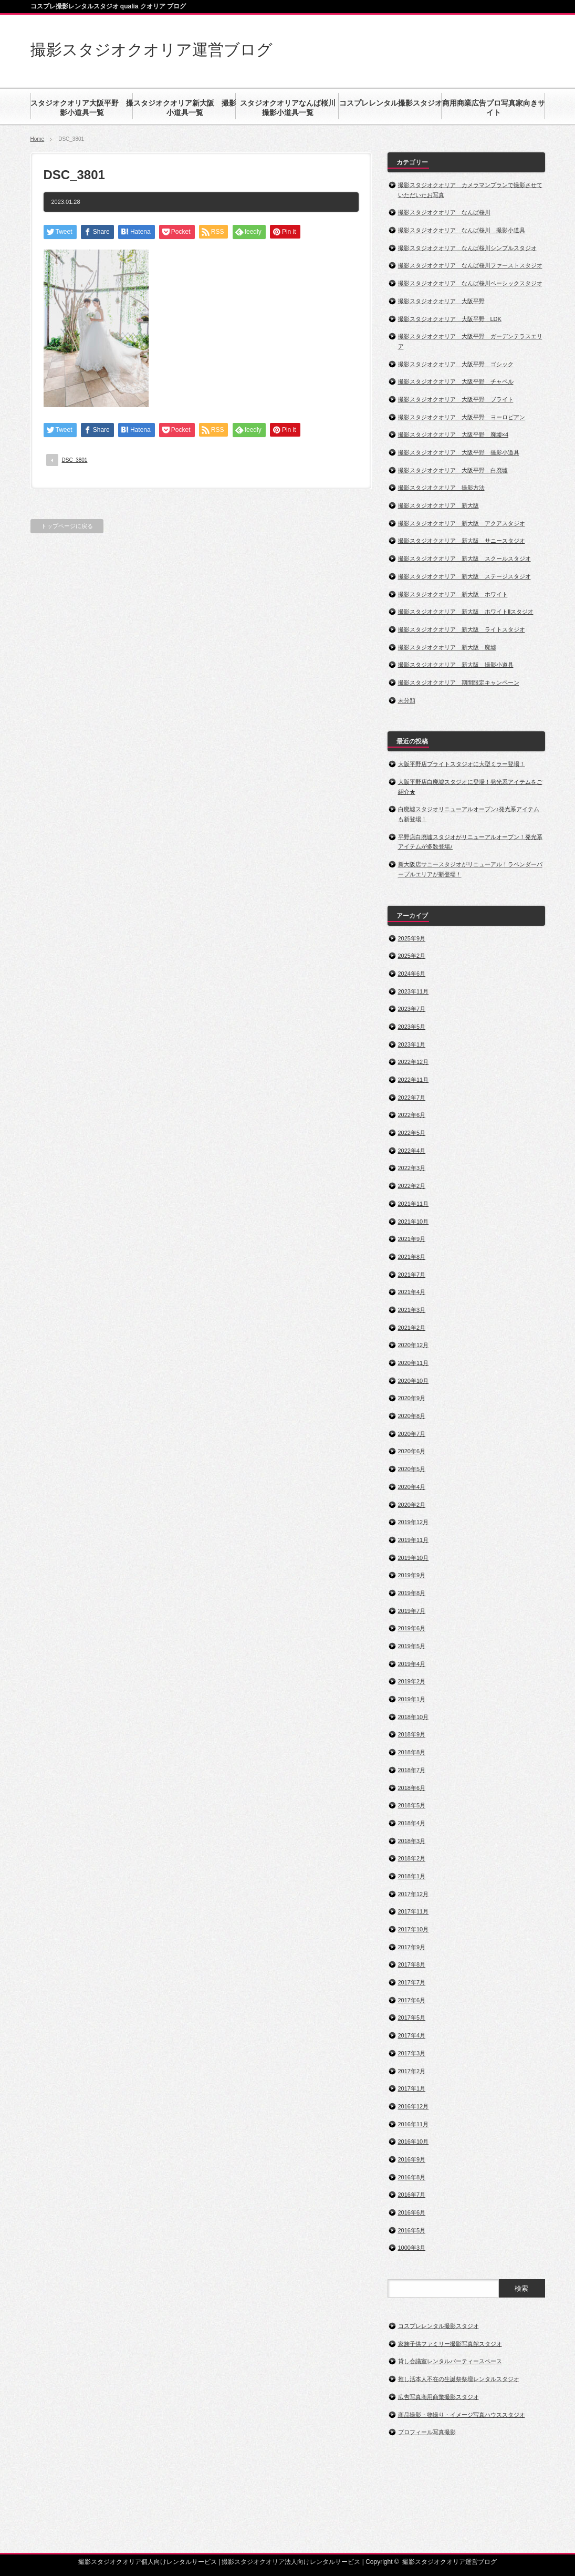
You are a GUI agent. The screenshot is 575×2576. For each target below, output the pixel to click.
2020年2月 (412, 1505)
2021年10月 (413, 1221)
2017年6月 (412, 2000)
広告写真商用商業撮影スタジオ (438, 2397)
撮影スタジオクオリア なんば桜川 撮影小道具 (461, 230)
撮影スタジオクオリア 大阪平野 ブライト (456, 399)
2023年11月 (413, 991)
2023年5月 (412, 1026)
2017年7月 (412, 1982)
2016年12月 (413, 2106)
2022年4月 (412, 1150)
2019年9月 (412, 1575)
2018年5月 (412, 1805)
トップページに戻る (67, 526)
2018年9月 (412, 1734)
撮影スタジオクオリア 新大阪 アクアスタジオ (461, 523)
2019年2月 (412, 1681)
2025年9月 (412, 938)
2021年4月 (412, 1292)
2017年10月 (413, 1929)
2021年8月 (412, 1257)
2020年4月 (412, 1487)
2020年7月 (412, 1434)
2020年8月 (412, 1416)
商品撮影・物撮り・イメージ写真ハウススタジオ (461, 2415)
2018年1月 (412, 1876)
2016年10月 (413, 2141)
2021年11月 (413, 1204)
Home (37, 139)
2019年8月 (412, 1593)
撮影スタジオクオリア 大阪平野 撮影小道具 (458, 452)
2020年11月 (413, 1363)
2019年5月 (412, 1646)
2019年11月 (413, 1540)
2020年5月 (412, 1469)
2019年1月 (412, 1699)
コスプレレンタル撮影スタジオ (438, 2326)
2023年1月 (412, 1044)
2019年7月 (412, 1611)
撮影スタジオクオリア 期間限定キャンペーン (458, 682)
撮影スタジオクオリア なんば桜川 (444, 212)
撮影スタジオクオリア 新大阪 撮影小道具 (456, 664)
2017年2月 (412, 2071)
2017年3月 (412, 2053)
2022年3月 (412, 1168)
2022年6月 (412, 1115)
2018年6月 (412, 1788)
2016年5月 (412, 2230)
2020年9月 (412, 1398)
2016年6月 (412, 2212)
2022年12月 (413, 1062)
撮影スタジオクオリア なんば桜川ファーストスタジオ (470, 265)
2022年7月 (412, 1097)
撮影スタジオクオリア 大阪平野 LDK (449, 319)
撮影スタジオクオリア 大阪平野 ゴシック (456, 364)
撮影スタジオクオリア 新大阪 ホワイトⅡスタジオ (466, 611)
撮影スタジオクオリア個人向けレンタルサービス (147, 2561)
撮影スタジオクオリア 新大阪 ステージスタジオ (464, 576)
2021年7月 (412, 1274)
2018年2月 (412, 1858)
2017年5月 (412, 2017)
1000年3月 (412, 2247)
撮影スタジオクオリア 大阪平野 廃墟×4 (453, 434)
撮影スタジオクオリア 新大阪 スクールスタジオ (464, 558)
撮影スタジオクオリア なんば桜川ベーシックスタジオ (470, 283)
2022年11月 (413, 1080)
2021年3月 (412, 1310)
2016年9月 (412, 2159)
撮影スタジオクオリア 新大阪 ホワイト (453, 594)
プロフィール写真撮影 (427, 2432)
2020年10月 (413, 1381)
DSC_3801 (75, 460)
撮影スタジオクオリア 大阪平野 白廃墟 (453, 470)
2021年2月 (412, 1328)
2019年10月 (413, 1558)
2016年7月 (412, 2194)
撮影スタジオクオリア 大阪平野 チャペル (456, 381)
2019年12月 (413, 1522)
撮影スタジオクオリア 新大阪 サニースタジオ (461, 540)
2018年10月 (413, 1717)
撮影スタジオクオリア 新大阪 (438, 505)
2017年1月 (412, 2088)
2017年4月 (412, 2035)
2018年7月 (412, 1770)
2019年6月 (412, 1628)
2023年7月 (412, 1009)
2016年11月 (413, 2124)
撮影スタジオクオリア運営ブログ (151, 49)
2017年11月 (413, 1911)
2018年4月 (412, 1823)
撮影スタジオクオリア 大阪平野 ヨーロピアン (461, 417)
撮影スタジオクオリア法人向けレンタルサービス (291, 2561)
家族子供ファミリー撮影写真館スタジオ (450, 2344)
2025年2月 (412, 956)
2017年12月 (413, 1894)
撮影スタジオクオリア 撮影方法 (441, 487)
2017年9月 (412, 1947)
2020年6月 (412, 1451)
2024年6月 (412, 973)
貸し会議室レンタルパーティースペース (450, 2361)
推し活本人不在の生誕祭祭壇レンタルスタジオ (458, 2379)
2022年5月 (412, 1133)
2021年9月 (412, 1239)
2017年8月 (412, 1964)
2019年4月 (412, 1664)
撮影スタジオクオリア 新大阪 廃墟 (447, 647)
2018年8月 (412, 1752)
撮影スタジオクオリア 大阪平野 (441, 301)
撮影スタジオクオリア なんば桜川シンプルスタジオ (467, 248)
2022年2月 (412, 1186)
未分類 (406, 700)
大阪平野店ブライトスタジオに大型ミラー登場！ (461, 764)
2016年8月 (412, 2177)
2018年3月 (412, 1841)
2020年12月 (413, 1345)
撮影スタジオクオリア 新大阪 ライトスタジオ (461, 629)
